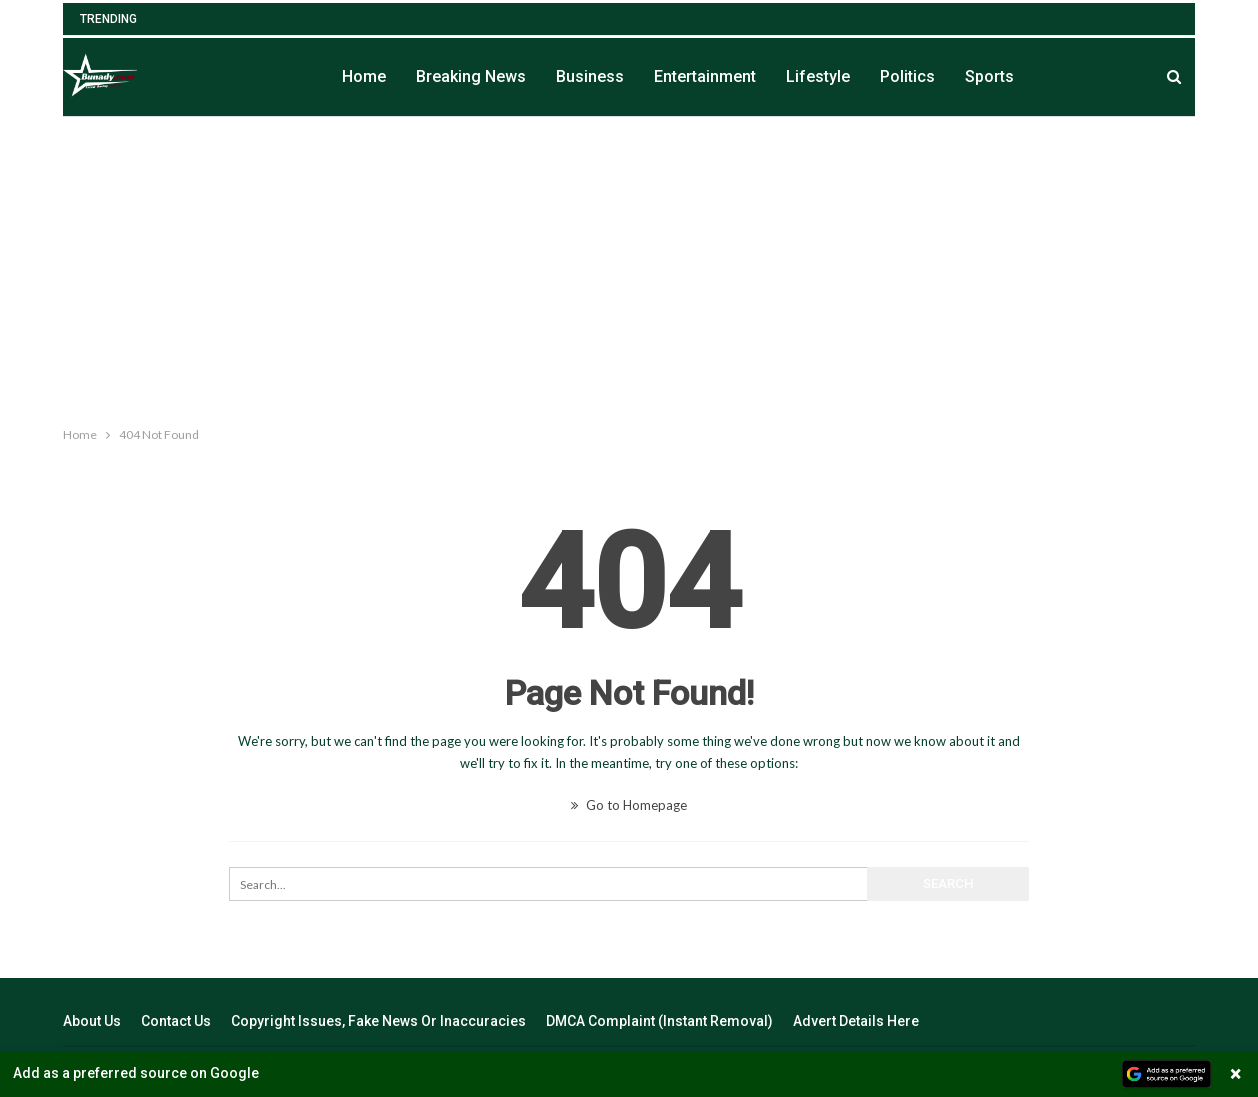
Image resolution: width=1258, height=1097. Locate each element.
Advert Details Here (856, 1021)
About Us (92, 1021)
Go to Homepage (629, 805)
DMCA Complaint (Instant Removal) (659, 1021)
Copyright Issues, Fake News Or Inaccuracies (378, 1021)
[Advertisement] (629, 267)
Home (364, 76)
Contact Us (176, 1021)
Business (590, 76)
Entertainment (705, 76)
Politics (907, 76)
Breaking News (471, 76)
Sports (989, 76)
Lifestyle (818, 76)
